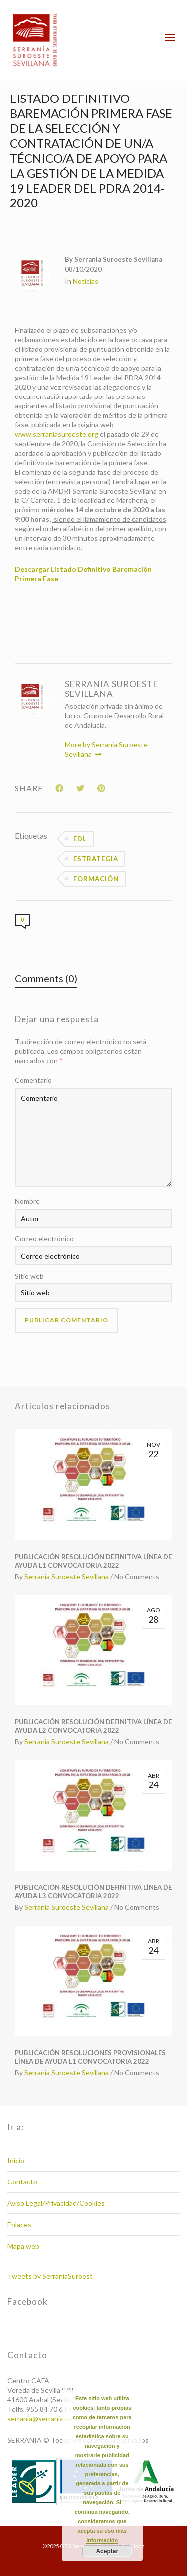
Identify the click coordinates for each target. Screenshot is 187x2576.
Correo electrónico (44, 1238)
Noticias (85, 281)
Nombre (27, 1201)
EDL (80, 839)
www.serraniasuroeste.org (56, 434)
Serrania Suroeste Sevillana (66, 1576)
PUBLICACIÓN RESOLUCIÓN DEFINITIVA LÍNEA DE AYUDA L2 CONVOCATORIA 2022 (93, 1726)
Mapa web (23, 2246)
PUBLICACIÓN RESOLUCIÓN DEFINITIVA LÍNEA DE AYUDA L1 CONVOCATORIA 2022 (93, 1561)
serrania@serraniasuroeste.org (55, 2418)
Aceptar (107, 2551)
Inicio (15, 2160)
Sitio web (29, 1276)
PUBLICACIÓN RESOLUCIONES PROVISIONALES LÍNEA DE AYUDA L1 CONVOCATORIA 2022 (90, 2057)
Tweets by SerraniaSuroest (50, 2276)
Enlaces (19, 2224)
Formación (96, 879)
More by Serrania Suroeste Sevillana (106, 749)
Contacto (22, 2182)
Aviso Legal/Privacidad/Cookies (56, 2203)
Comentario (33, 1080)
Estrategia (95, 859)
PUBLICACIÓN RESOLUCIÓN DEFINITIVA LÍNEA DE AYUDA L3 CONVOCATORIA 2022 (93, 1891)
